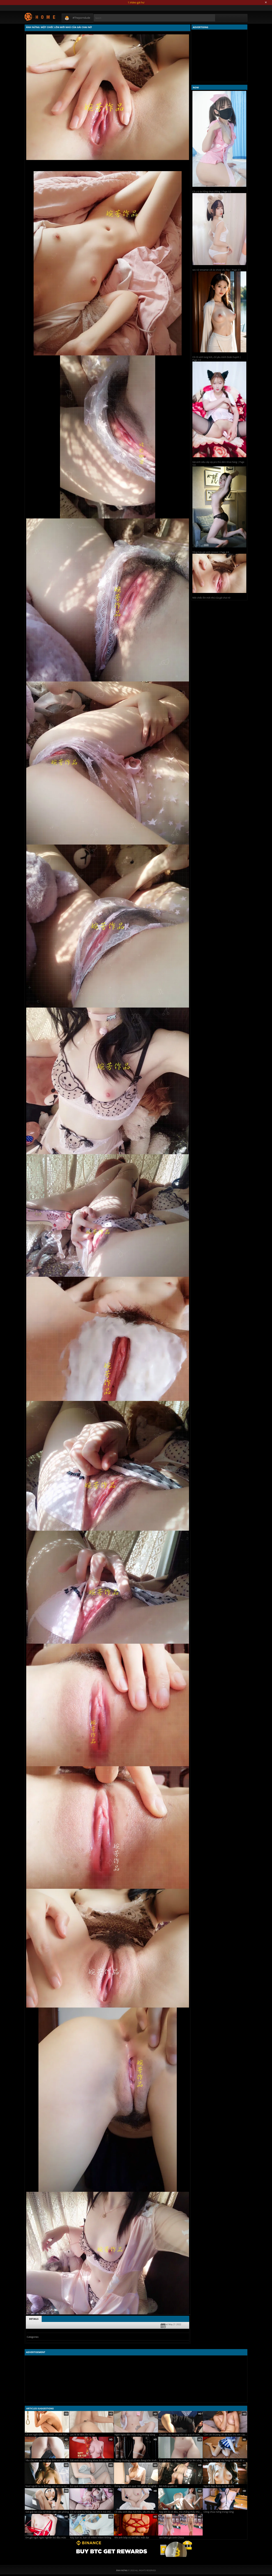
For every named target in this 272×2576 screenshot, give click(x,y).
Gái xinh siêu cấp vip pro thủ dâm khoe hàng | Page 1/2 (218, 463)
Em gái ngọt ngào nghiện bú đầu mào (46, 2537)
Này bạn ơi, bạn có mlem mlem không (90, 2537)
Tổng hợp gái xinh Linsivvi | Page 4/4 (210, 552)
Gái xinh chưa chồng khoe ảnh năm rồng (92, 2460)
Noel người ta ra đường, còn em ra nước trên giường (47, 2486)
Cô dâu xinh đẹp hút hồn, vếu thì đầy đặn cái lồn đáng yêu (136, 2511)
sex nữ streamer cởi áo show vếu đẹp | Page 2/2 (216, 269)
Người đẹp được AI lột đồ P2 (219, 2486)
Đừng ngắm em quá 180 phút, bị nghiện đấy (136, 2486)
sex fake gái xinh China (171, 2537)
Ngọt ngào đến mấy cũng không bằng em (136, 2434)
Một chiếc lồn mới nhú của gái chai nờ (211, 597)
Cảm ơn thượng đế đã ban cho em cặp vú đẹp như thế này (225, 2434)
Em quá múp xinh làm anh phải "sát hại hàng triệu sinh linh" (92, 2486)
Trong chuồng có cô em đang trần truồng (136, 2460)
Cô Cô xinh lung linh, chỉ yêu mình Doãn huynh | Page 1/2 (216, 359)
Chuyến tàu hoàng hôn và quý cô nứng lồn (181, 2434)
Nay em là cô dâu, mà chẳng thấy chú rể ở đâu (181, 2511)
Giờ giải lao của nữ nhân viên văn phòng (47, 2511)
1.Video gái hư (136, 2)
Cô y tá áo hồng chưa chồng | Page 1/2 (211, 191)
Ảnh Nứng (40, 17)
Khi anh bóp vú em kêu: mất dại (132, 2537)
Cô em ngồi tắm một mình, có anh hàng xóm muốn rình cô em (47, 2434)
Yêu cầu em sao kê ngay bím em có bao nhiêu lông (47, 2460)
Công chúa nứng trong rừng (219, 2511)
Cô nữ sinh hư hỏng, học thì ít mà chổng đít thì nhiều (92, 2511)
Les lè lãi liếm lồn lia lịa (82, 2434)
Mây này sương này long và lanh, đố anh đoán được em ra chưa (225, 2460)
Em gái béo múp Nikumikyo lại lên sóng (180, 2460)
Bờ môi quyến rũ (168, 2486)
